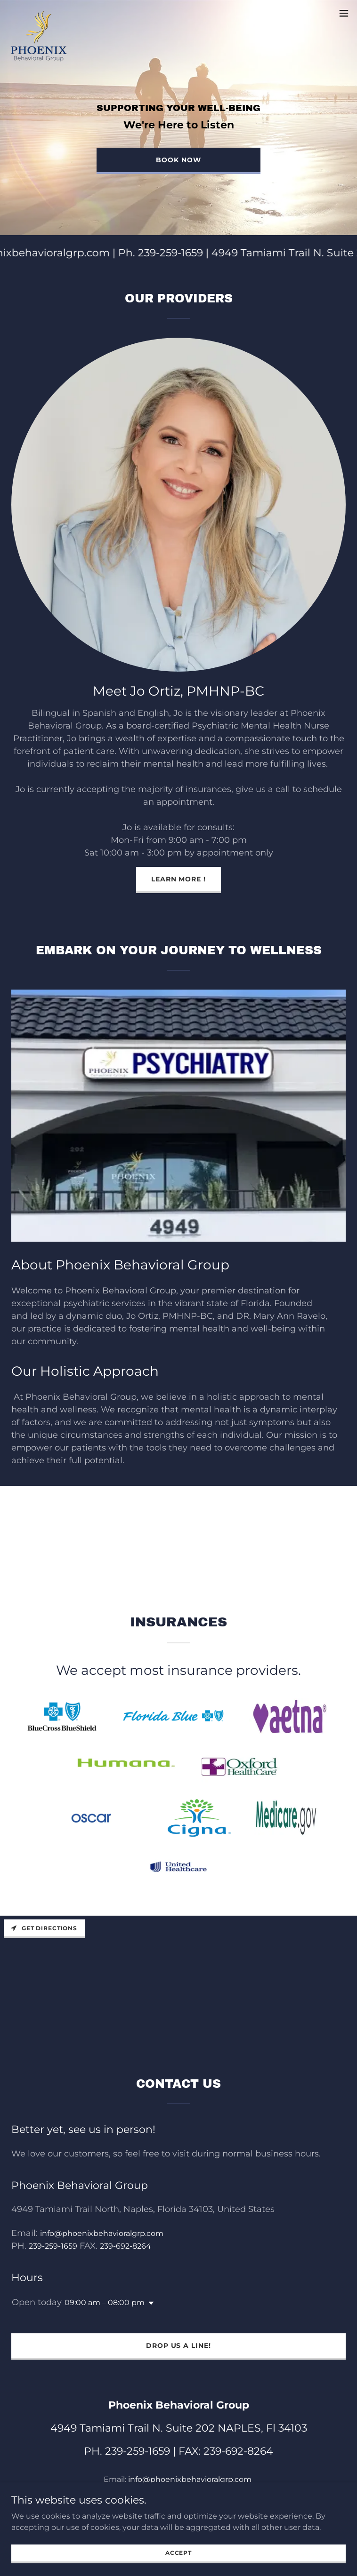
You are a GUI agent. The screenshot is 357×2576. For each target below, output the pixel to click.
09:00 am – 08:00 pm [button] (105, 2302)
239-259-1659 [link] (53, 2246)
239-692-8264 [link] (125, 2246)
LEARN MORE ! (178, 879)
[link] (39, 13)
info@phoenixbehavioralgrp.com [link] (101, 2233)
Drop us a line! (178, 2345)
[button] (343, 13)
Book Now (178, 160)
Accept (178, 2552)
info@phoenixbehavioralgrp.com (190, 2479)
